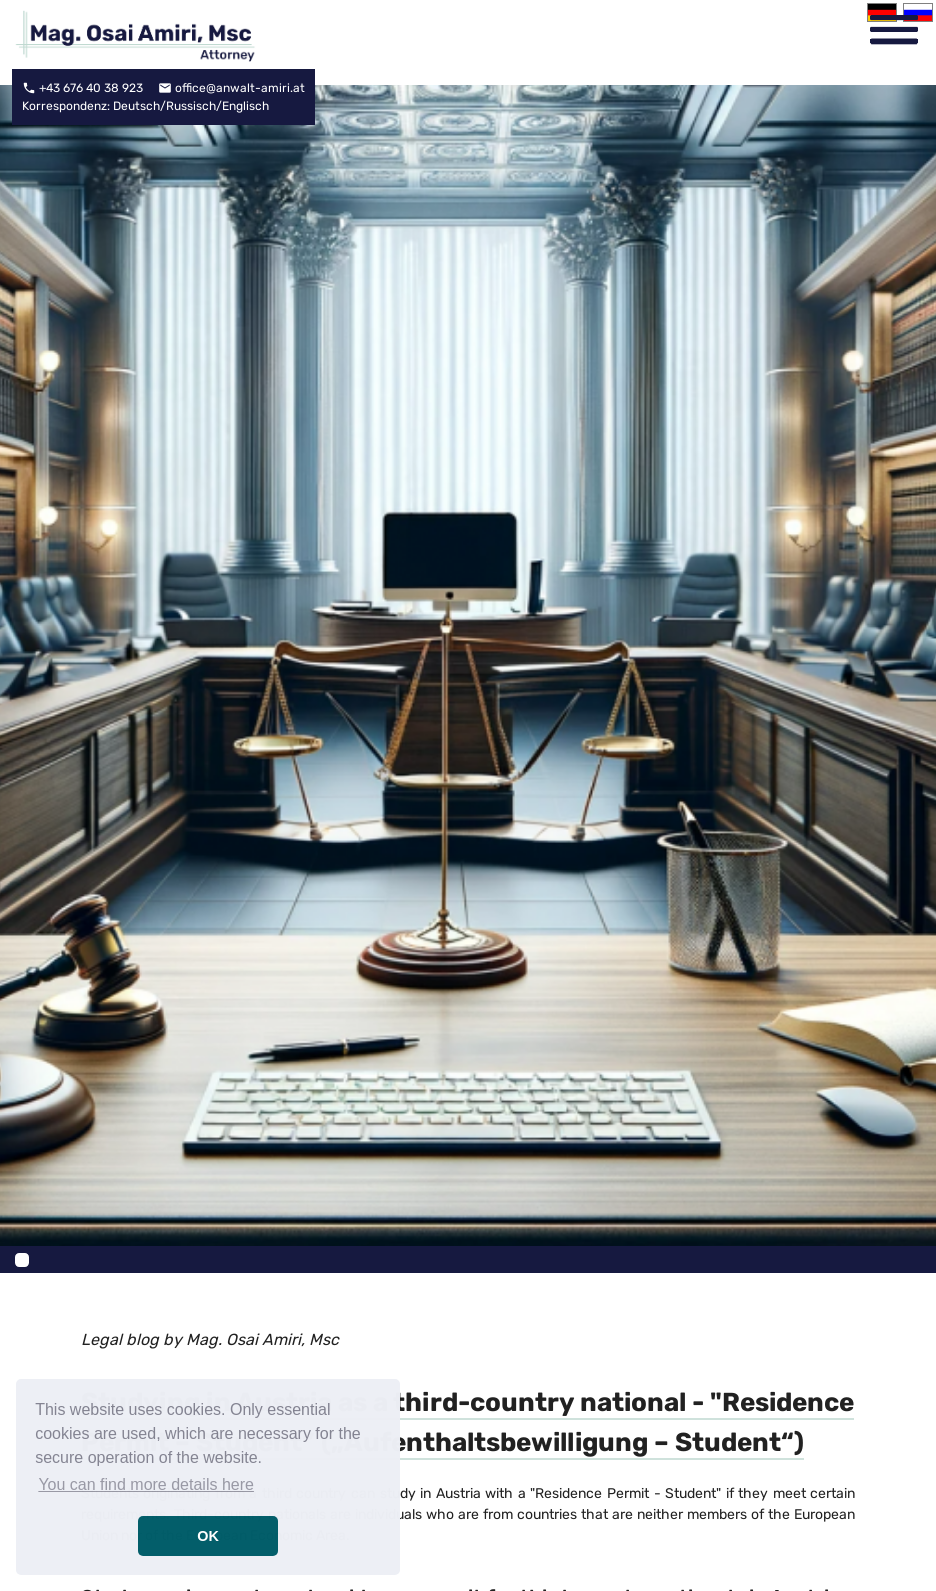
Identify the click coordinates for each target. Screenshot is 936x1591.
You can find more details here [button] (146, 1484)
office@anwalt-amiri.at (240, 88)
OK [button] (208, 1536)
